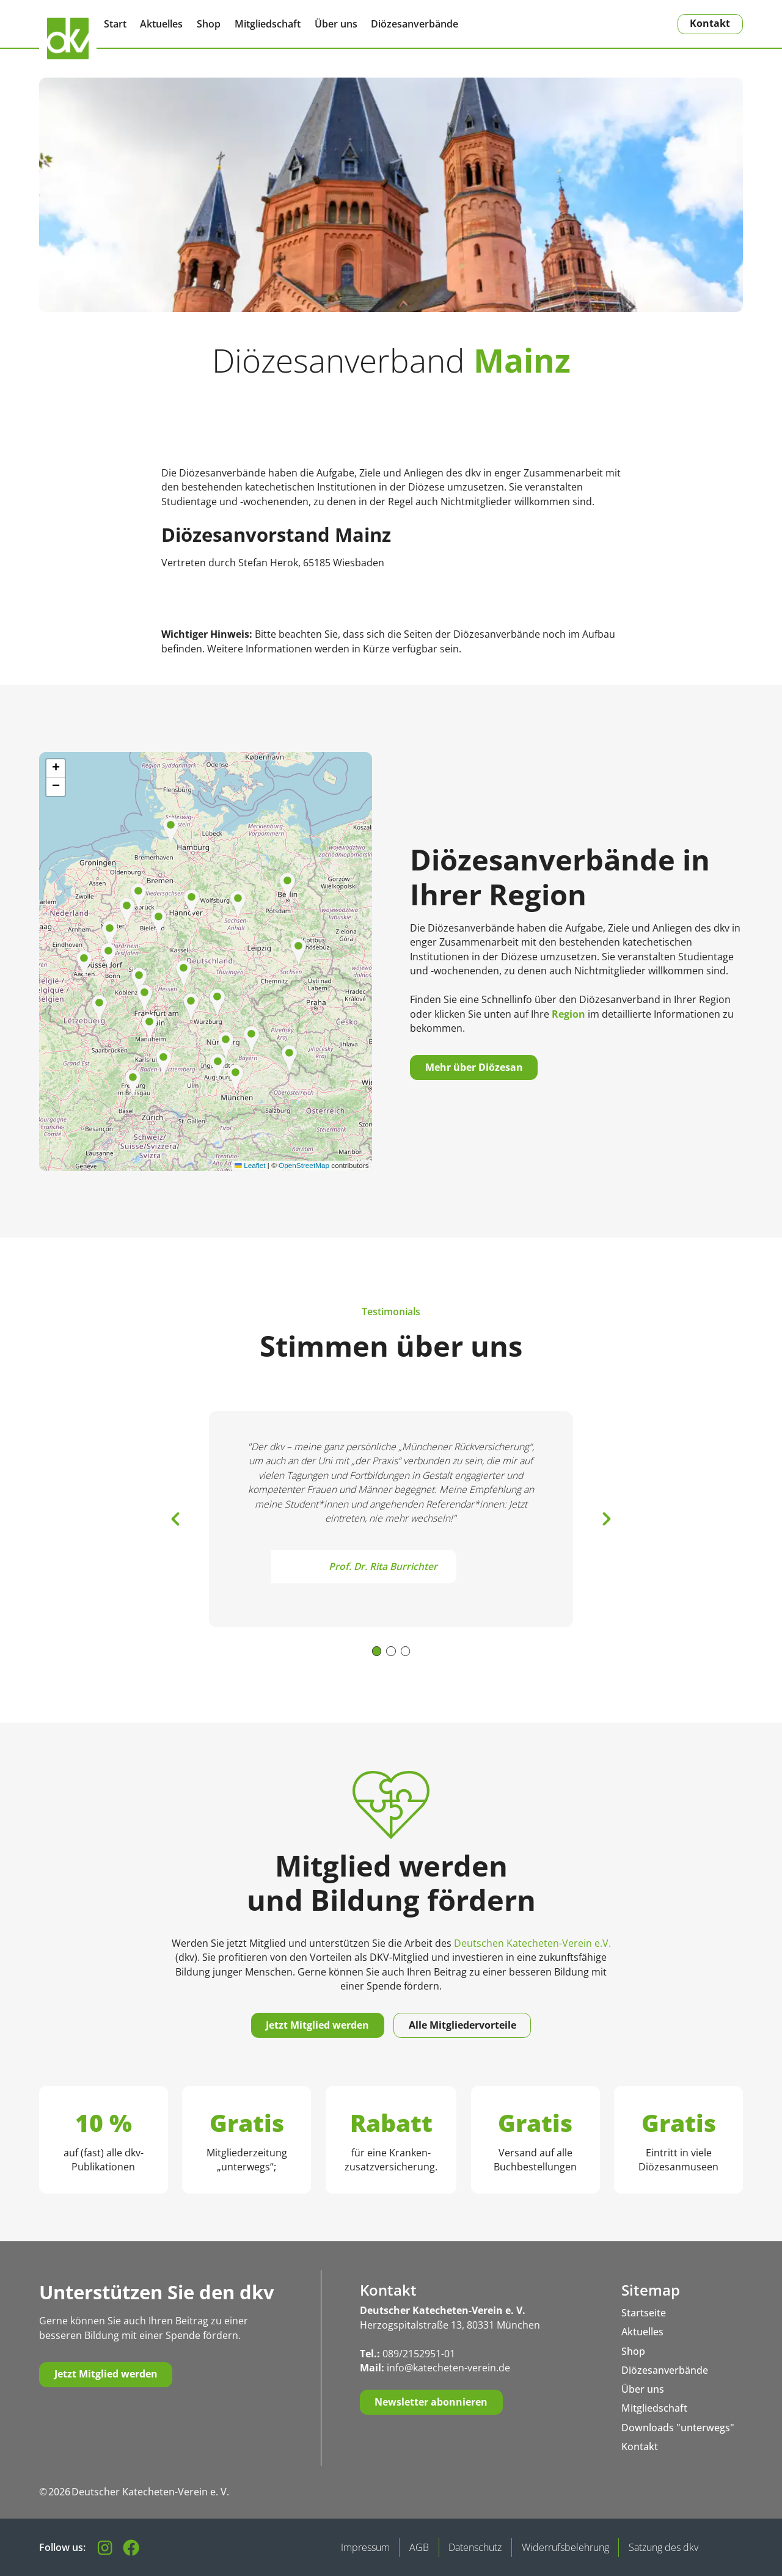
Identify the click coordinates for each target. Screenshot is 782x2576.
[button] (159, 922)
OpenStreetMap (304, 1165)
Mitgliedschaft (268, 24)
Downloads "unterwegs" (677, 2427)
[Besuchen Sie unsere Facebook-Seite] (131, 2547)
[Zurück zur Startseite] (68, 38)
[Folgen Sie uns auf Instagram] (104, 2547)
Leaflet (250, 1165)
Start (115, 24)
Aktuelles (161, 24)
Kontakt (710, 23)
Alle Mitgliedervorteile (462, 2025)
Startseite (643, 2312)
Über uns (336, 24)
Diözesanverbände (414, 24)
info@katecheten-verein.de (448, 2367)
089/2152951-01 (418, 2353)
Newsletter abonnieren (431, 2402)
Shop (209, 24)
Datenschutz (475, 2547)
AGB (419, 2547)
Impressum (365, 2547)
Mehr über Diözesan (474, 1067)
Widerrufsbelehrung (565, 2547)
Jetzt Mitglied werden (317, 2025)
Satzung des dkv (663, 2547)
